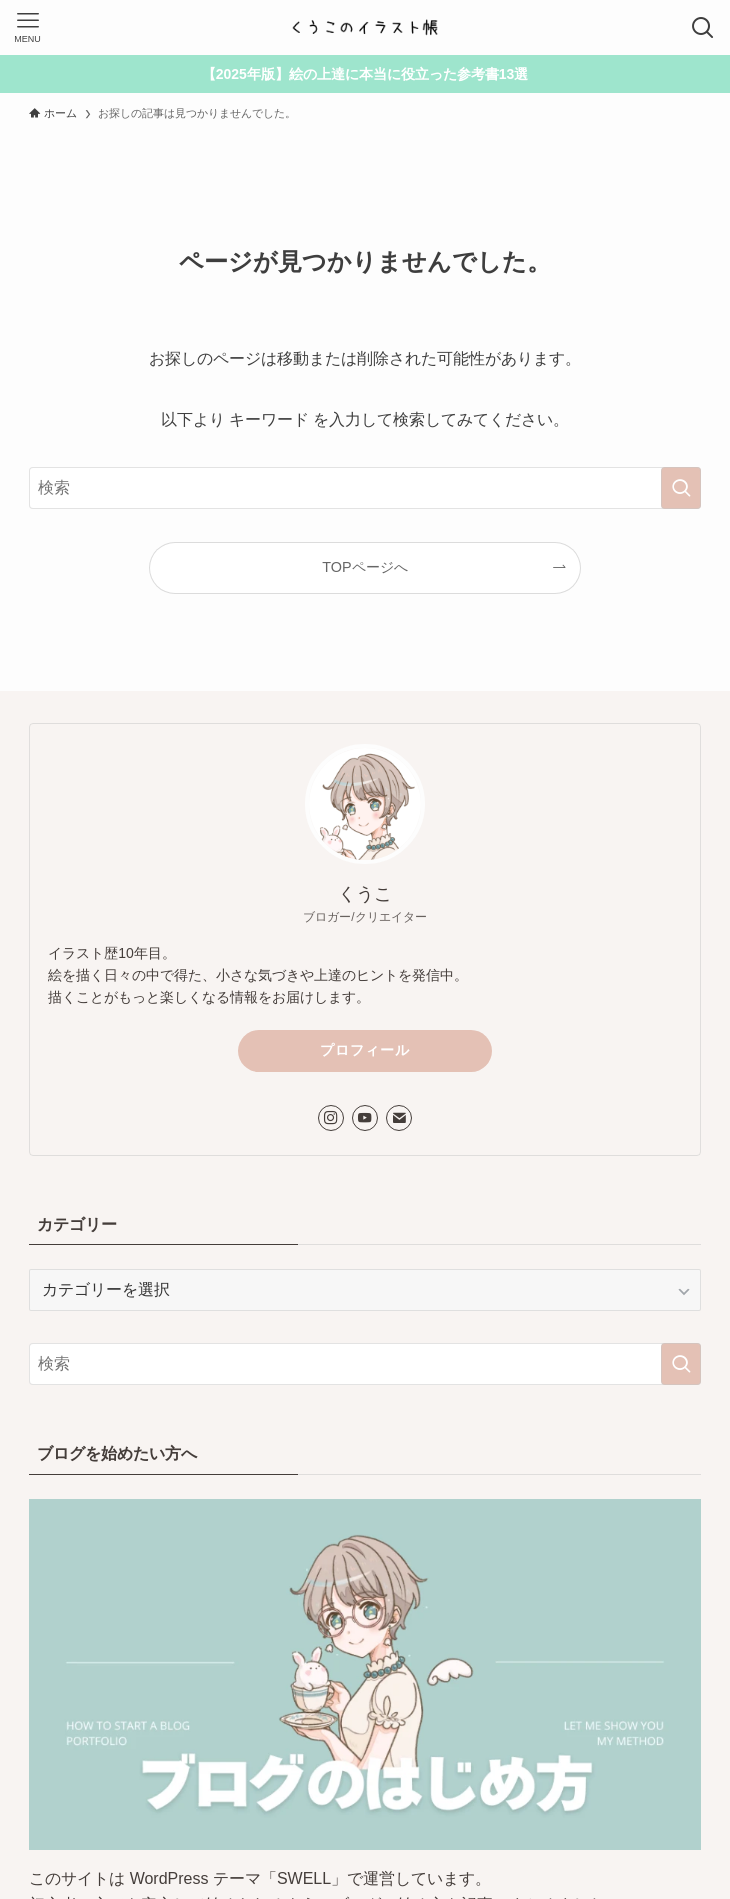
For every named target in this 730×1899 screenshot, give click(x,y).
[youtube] (365, 1118)
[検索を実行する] (681, 488)
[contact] (399, 1118)
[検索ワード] (365, 488)
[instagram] (331, 1118)
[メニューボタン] (27, 27)
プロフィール (365, 1050)
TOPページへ (364, 567)
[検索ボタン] (702, 27)
